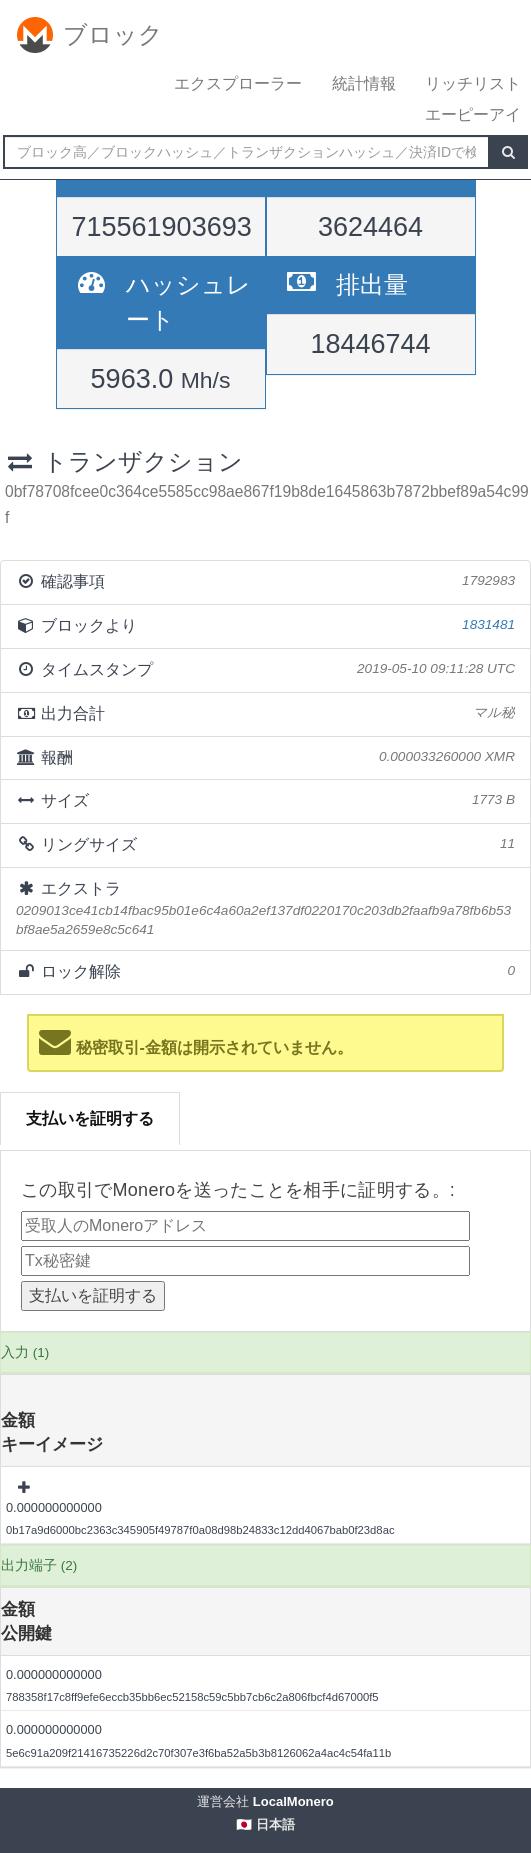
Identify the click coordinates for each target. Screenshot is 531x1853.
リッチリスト (473, 83)
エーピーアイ (473, 114)
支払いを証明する (90, 1118)
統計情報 (364, 83)
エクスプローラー (238, 83)
